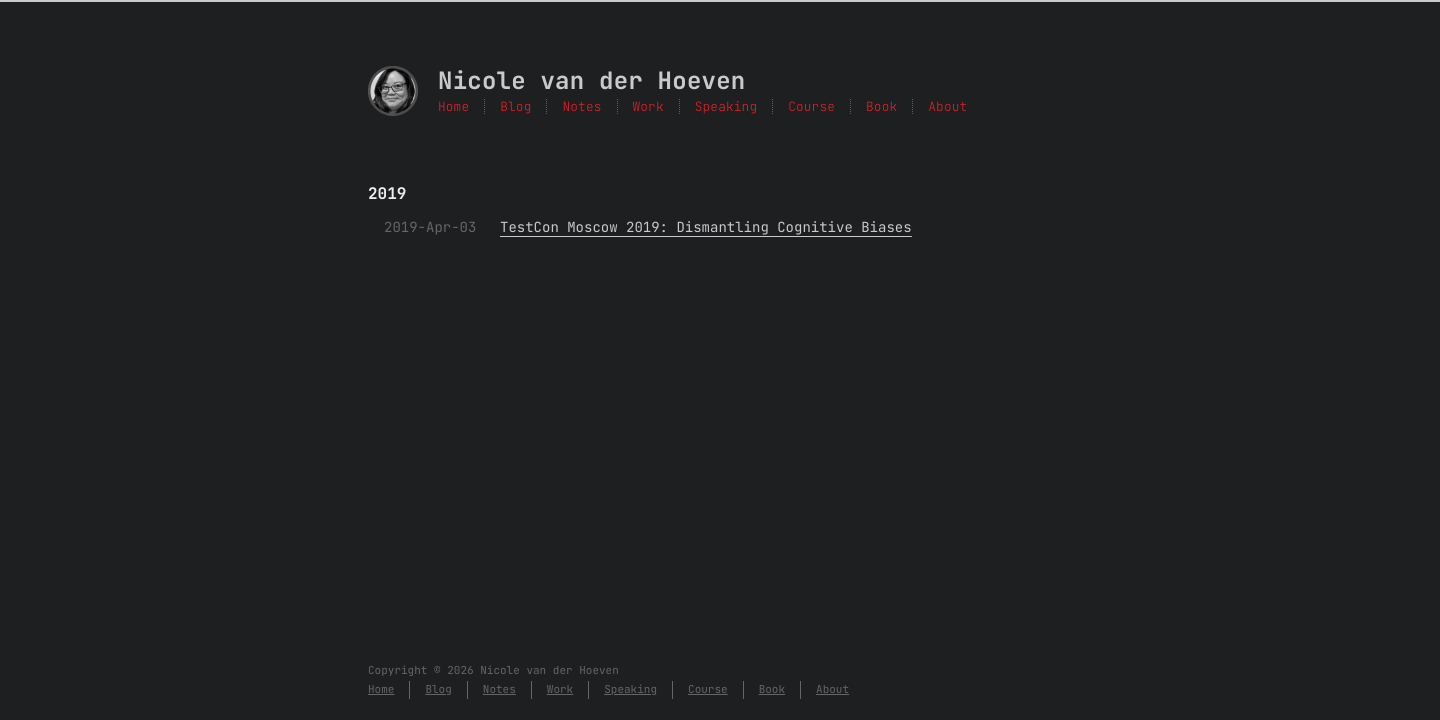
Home (453, 106)
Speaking (726, 106)
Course (811, 106)
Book (881, 106)
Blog (515, 106)
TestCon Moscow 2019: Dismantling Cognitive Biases (706, 228)
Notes (581, 106)
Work (648, 106)
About (947, 106)
